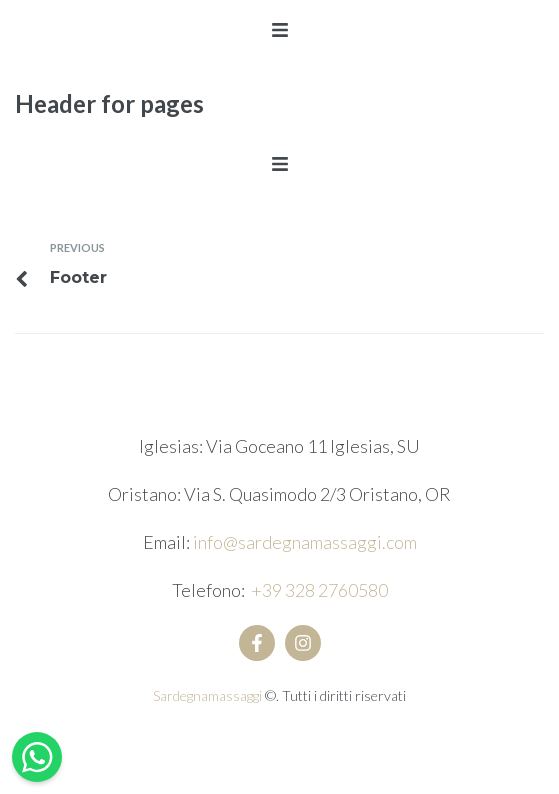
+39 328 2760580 (319, 590)
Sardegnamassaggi (209, 695)
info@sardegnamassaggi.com (305, 542)
